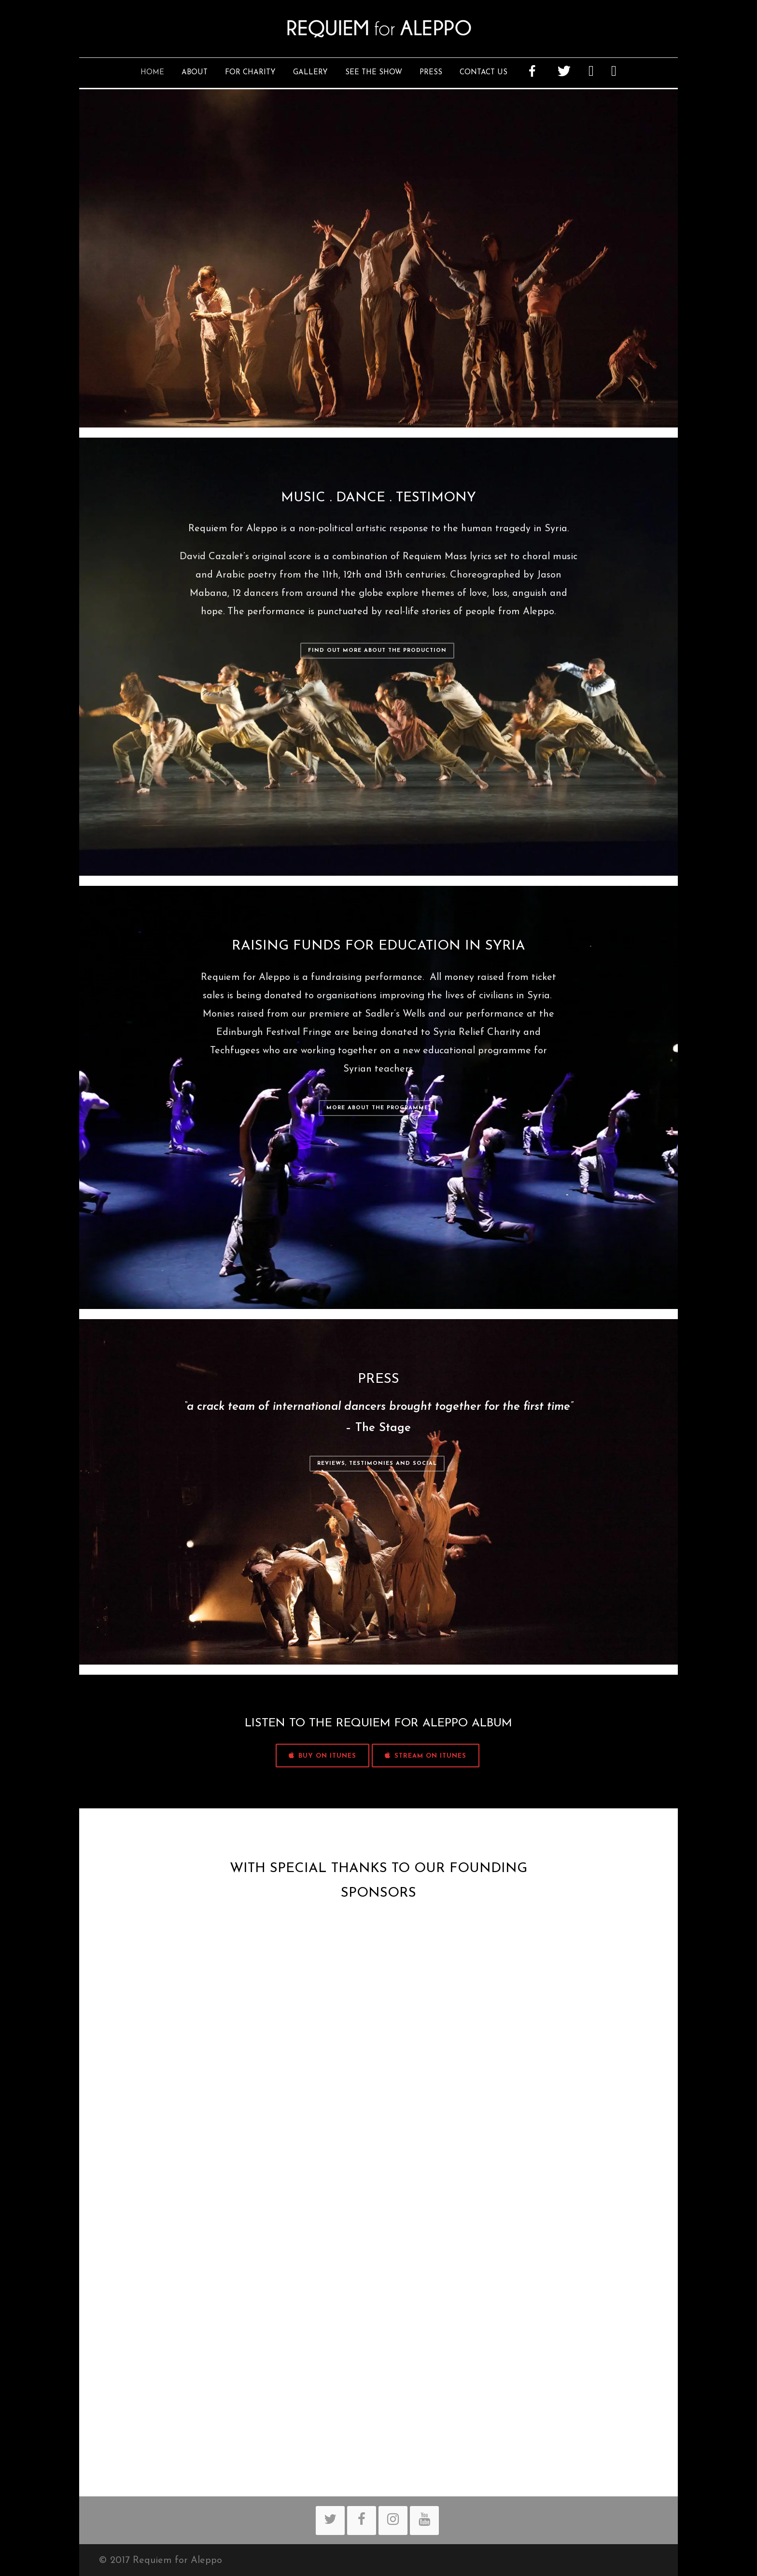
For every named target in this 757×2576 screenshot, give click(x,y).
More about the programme (377, 1108)
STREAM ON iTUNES (425, 1755)
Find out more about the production (377, 650)
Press (431, 72)
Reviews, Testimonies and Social (377, 1463)
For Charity (250, 72)
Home (152, 72)
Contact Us (483, 72)
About (195, 72)
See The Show (373, 72)
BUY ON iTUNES (322, 1755)
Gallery (310, 72)
